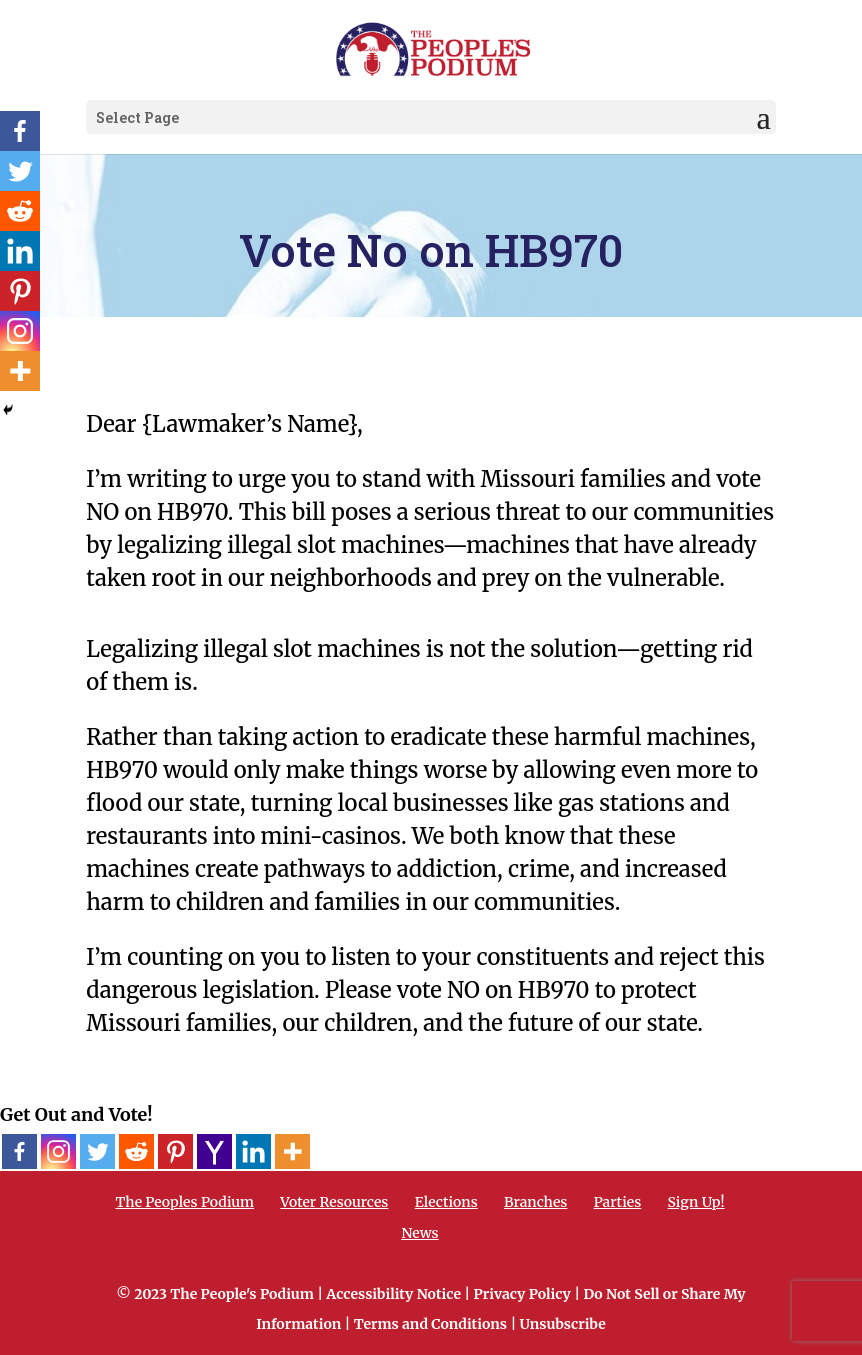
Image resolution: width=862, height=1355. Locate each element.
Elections (446, 1202)
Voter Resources (334, 1202)
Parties (618, 1202)
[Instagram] (58, 1151)
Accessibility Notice (393, 1294)
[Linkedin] (253, 1151)
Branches (535, 1202)
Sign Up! (696, 1202)
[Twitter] (97, 1151)
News (419, 1233)
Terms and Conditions (430, 1324)
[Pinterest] (175, 1151)
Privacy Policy (522, 1294)
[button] (764, 118)
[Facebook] (19, 1151)
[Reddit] (136, 1151)
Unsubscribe (563, 1324)
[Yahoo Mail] (214, 1151)
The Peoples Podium (184, 1202)
